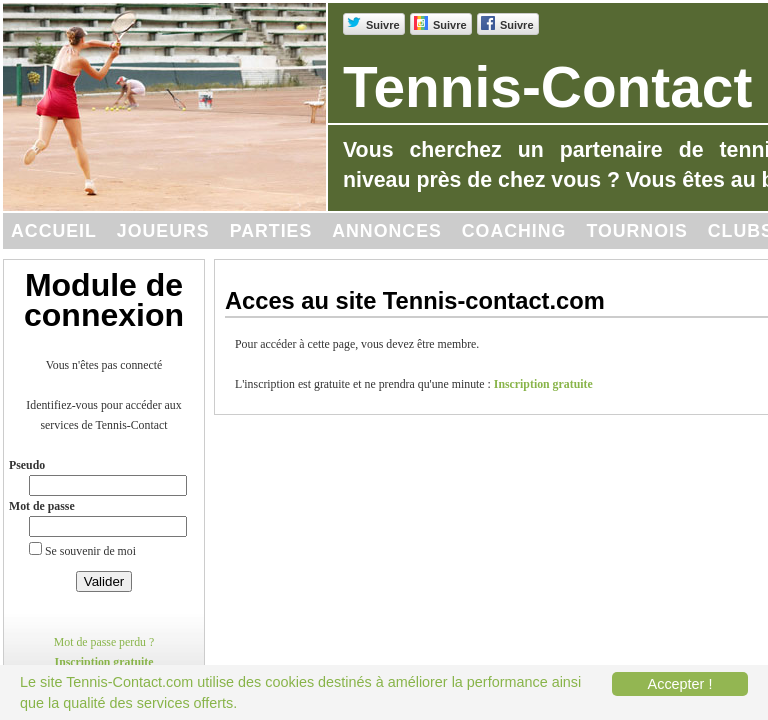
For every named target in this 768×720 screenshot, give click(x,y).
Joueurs (163, 231)
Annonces (387, 231)
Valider (104, 581)
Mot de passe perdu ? (104, 642)
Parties (271, 231)
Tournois (636, 231)
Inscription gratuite (104, 662)
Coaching (514, 231)
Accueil (54, 231)
